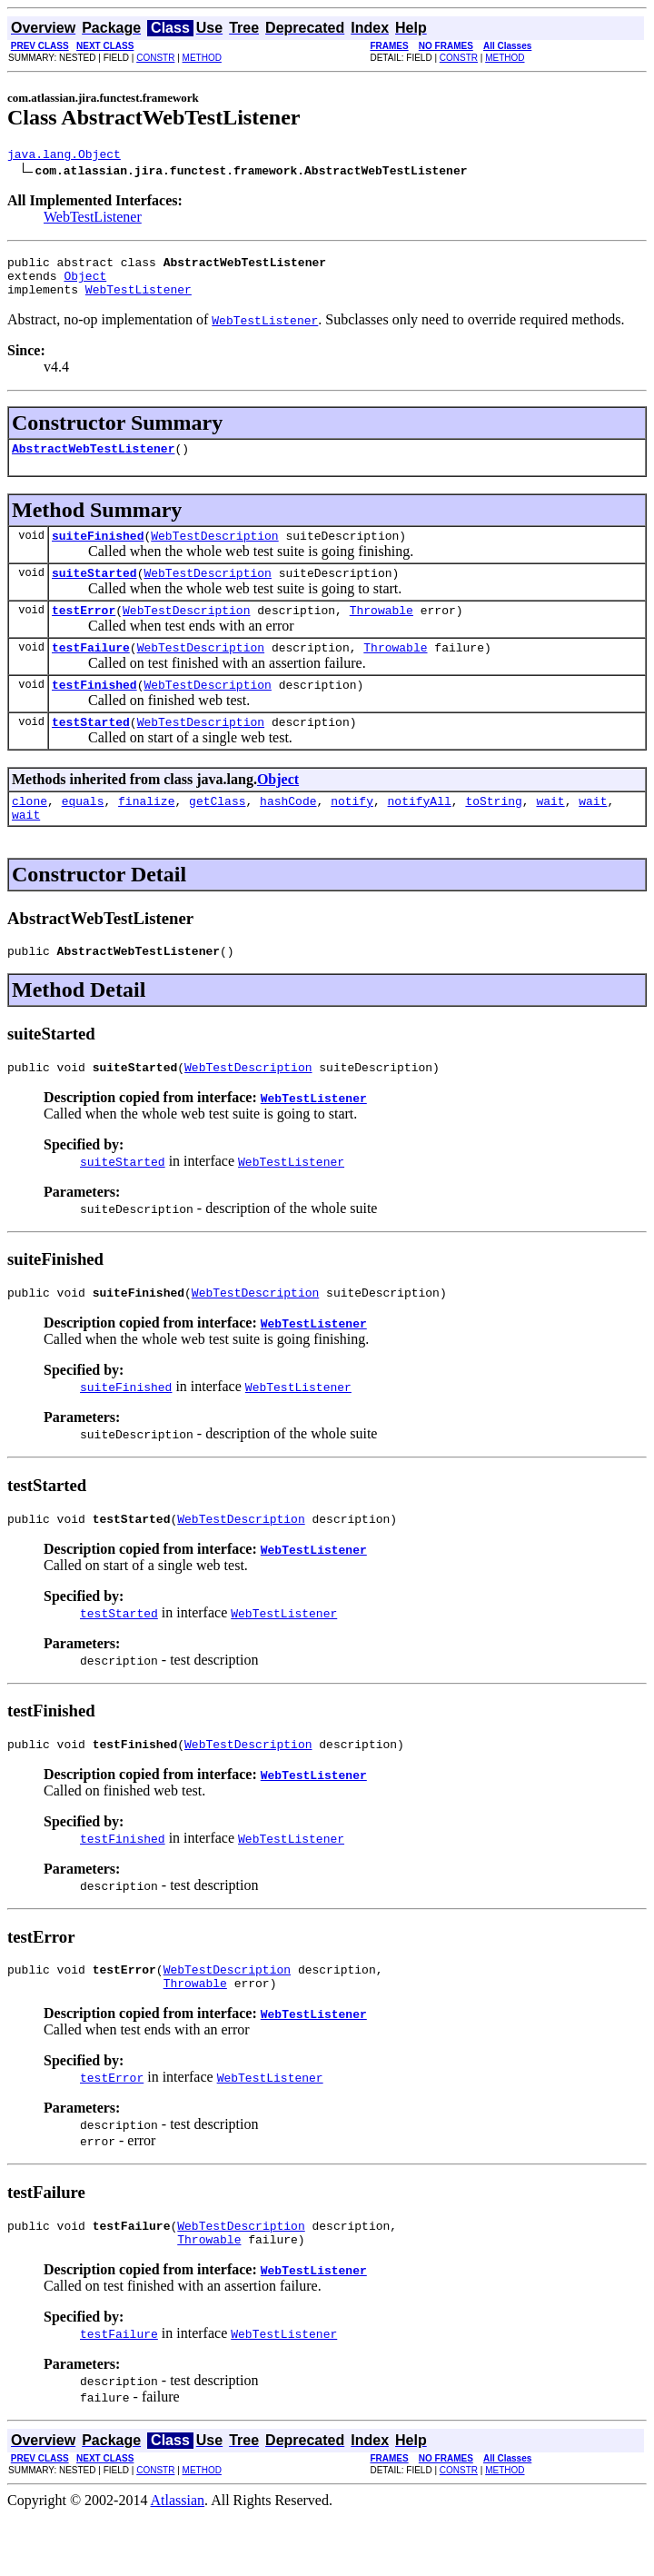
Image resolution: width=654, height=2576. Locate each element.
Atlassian (178, 2560)
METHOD (202, 58)
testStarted (91, 751)
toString (493, 833)
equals (83, 833)
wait (550, 833)
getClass (217, 833)
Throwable (381, 631)
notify (352, 833)
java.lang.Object (64, 156)
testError (83, 631)
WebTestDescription (214, 551)
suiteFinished (98, 551)
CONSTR (155, 58)
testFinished (94, 711)
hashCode (288, 833)
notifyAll (419, 833)
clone (29, 833)
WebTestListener (93, 219)
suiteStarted (94, 591)
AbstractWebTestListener (93, 461)
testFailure (91, 671)
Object (85, 283)
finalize (146, 833)
